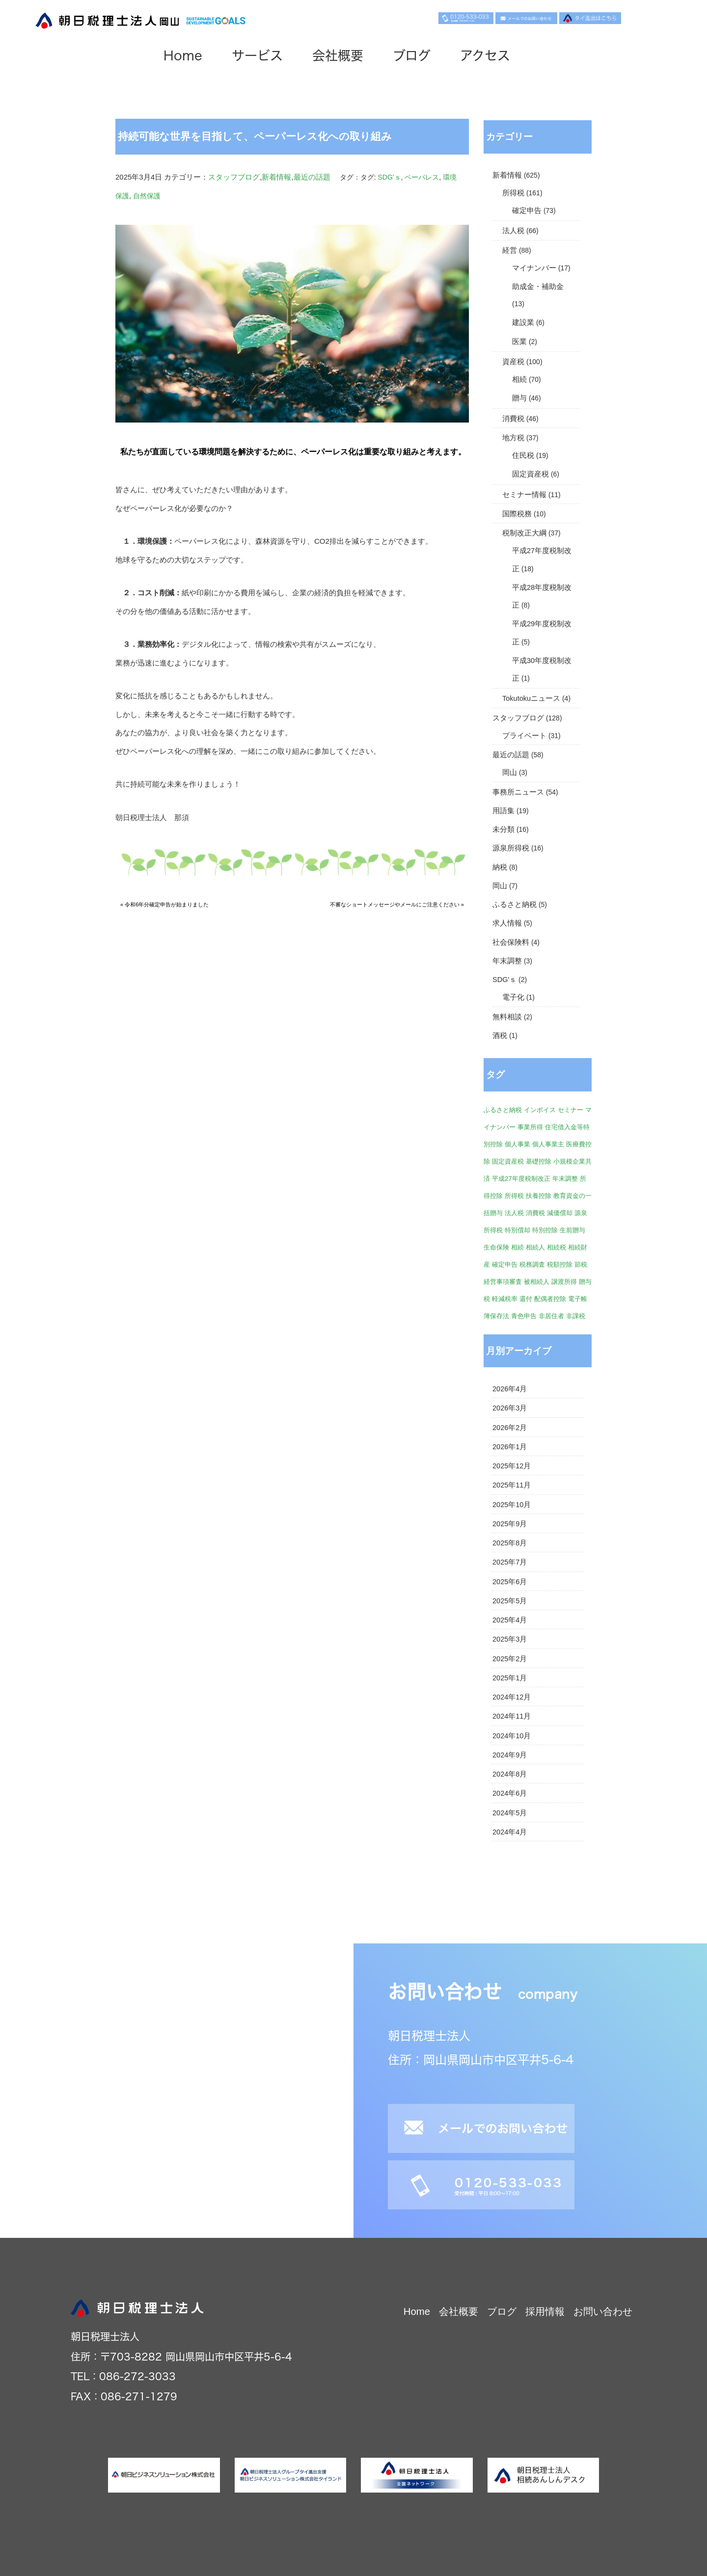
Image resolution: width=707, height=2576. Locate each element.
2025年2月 (509, 1659)
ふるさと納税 (514, 904)
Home (209, 59)
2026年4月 (509, 1389)
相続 (519, 379)
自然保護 (147, 196)
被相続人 (536, 1281)
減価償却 (559, 1213)
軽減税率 (504, 1298)
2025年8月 (509, 1543)
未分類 (503, 829)
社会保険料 (510, 942)
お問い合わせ (602, 2311)
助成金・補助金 (538, 287)
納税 (499, 867)
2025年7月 (509, 1562)
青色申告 (524, 1316)
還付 (525, 1298)
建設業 (523, 322)
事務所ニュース (518, 792)
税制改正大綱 (524, 533)
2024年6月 (509, 1793)
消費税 (513, 419)
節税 (580, 1264)
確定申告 (527, 210)
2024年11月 (511, 1716)
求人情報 (507, 923)
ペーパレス (422, 177)
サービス (283, 59)
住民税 (523, 455)
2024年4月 (509, 1832)
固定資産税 (530, 474)
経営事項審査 (503, 1281)
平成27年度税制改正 (521, 1178)
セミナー (570, 1110)
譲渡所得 (564, 1281)
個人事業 (517, 1144)
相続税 (556, 1247)
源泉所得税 (510, 848)
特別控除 (545, 1230)
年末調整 (507, 961)
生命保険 (496, 1247)
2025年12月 (511, 1466)
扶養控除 (538, 1195)
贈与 (519, 398)
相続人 (535, 1247)
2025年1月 (509, 1678)
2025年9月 (509, 1524)
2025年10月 (511, 1505)
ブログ (438, 59)
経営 (509, 250)
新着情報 (276, 177)
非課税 (575, 1316)
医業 (519, 341)
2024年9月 (509, 1755)
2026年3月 (509, 1408)
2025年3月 (509, 1639)
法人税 (513, 231)
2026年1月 (509, 1447)
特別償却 (517, 1230)
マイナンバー (534, 268)
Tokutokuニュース (531, 698)
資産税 (513, 362)
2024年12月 (511, 1697)
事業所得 (530, 1127)
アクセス (512, 59)
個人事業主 (548, 1144)
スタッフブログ (234, 177)
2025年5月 (509, 1601)
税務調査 (532, 1264)
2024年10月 (511, 1736)
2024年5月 (509, 1813)
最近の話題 (312, 177)
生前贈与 (572, 1230)
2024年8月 (509, 1774)
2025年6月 (509, 1582)
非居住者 (551, 1316)
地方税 (513, 438)
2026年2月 (509, 1428)
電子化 (513, 997)
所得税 (513, 193)
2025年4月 (509, 1620)
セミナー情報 (524, 495)
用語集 (503, 811)
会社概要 (364, 59)
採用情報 (545, 2311)
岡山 (509, 772)
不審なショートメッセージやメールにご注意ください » (397, 904)
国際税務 (517, 514)
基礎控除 (538, 1161)
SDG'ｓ (389, 177)
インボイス (540, 1110)
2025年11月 (511, 1485)
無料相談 (507, 1017)
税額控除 (559, 1264)
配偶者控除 (550, 1298)
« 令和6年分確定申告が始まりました (164, 904)
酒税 (499, 1035)
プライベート (524, 736)
